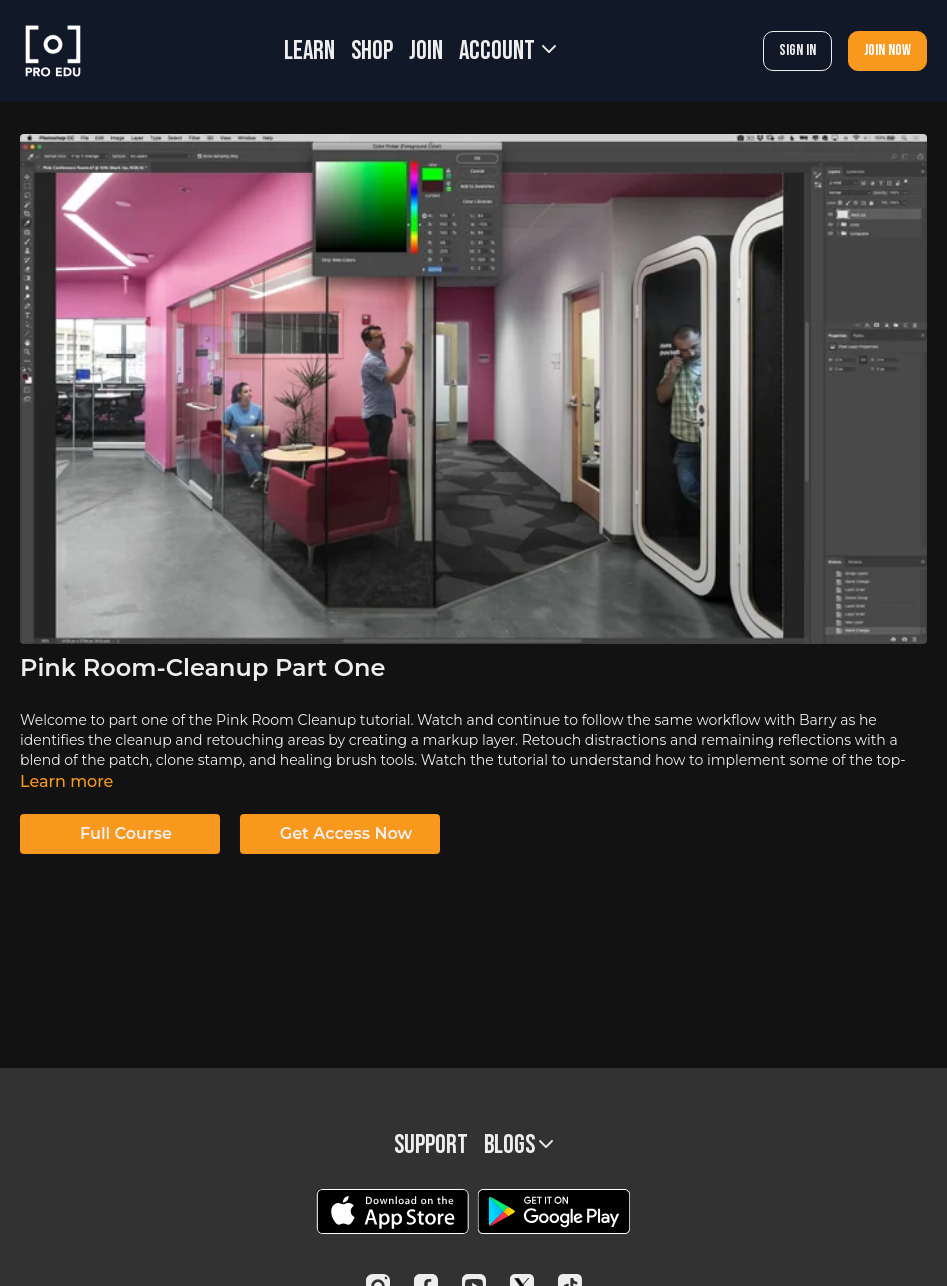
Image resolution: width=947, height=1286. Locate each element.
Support (431, 1145)
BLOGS (518, 1145)
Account (507, 51)
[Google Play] (554, 1211)
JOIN (426, 51)
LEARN (309, 51)
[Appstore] (392, 1211)
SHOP (372, 51)
